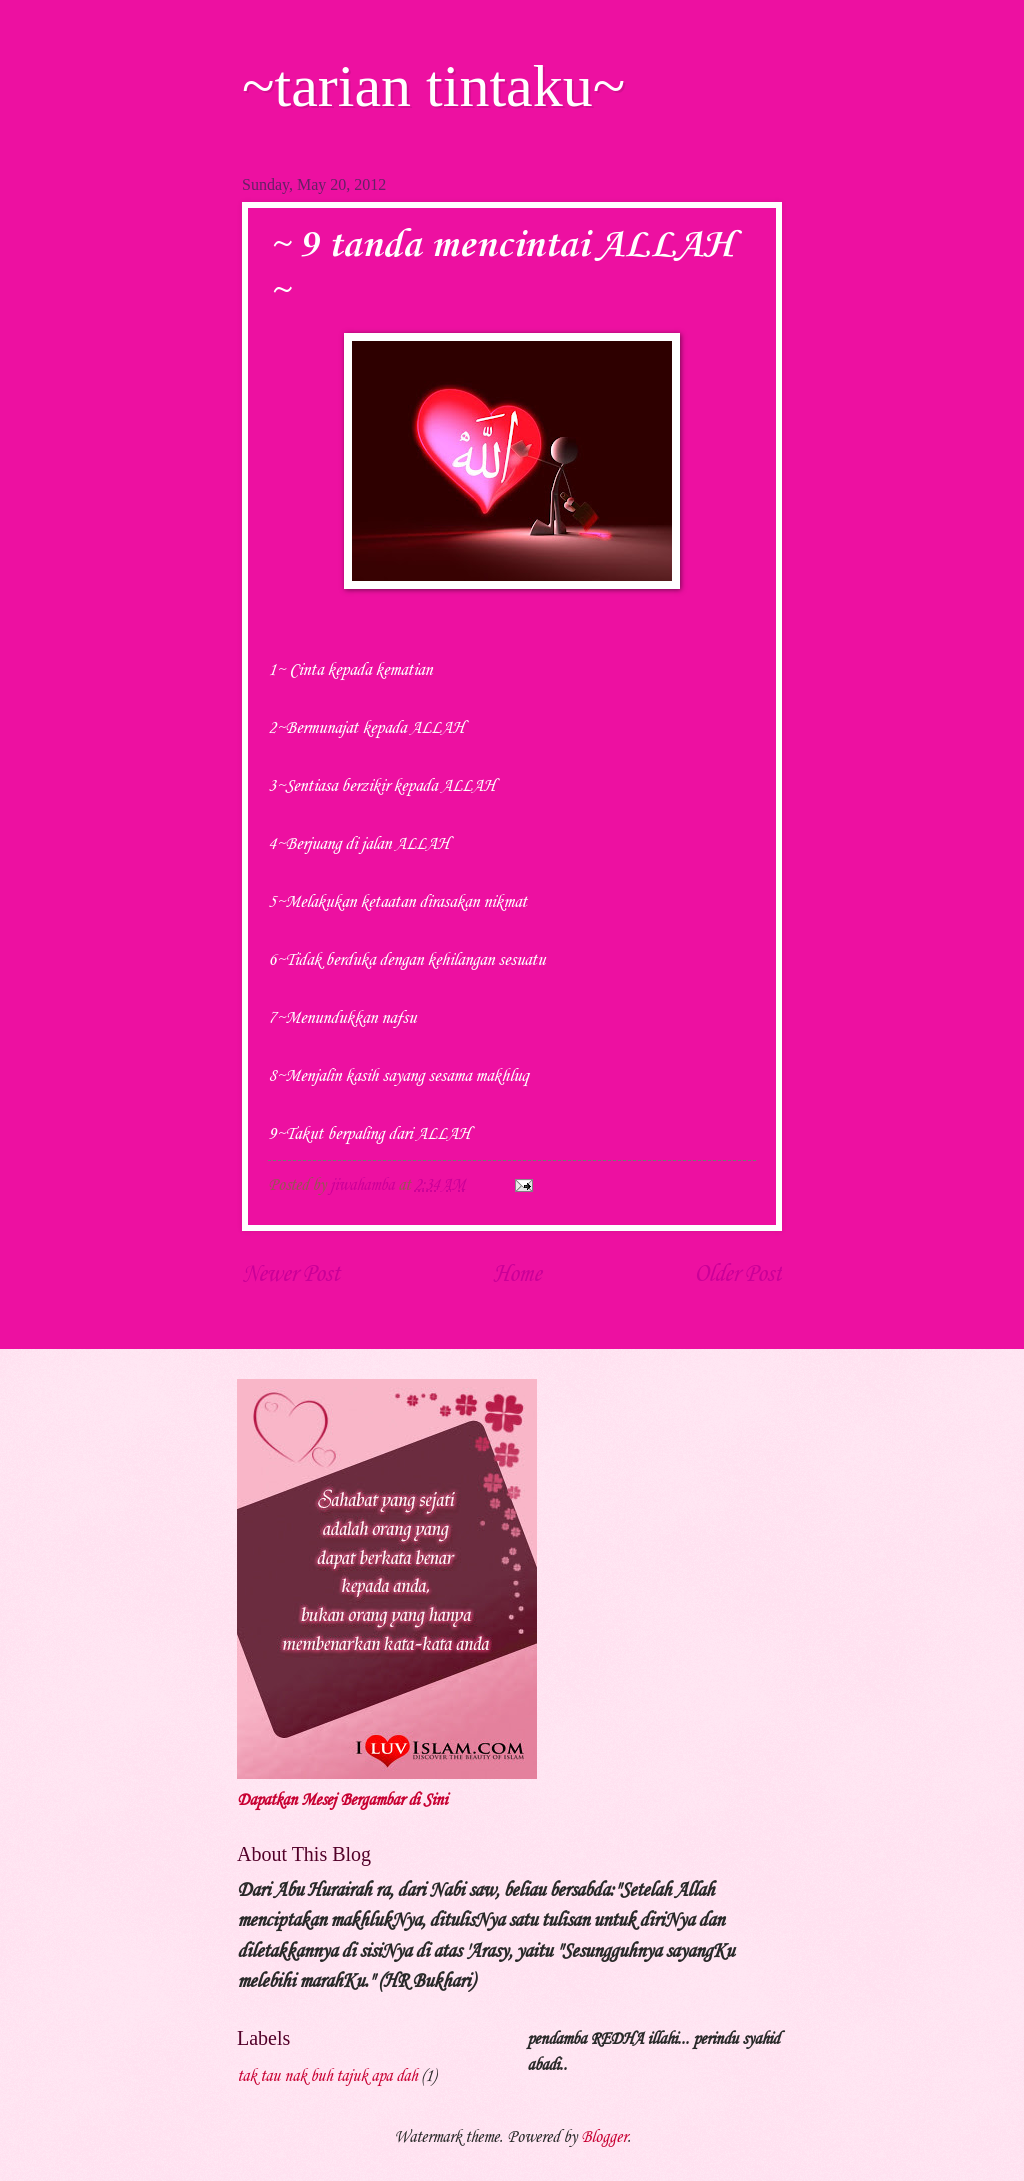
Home (517, 1275)
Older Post (738, 1275)
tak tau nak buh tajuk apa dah (327, 2076)
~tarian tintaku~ (433, 86)
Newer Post (291, 1275)
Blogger (604, 2137)
